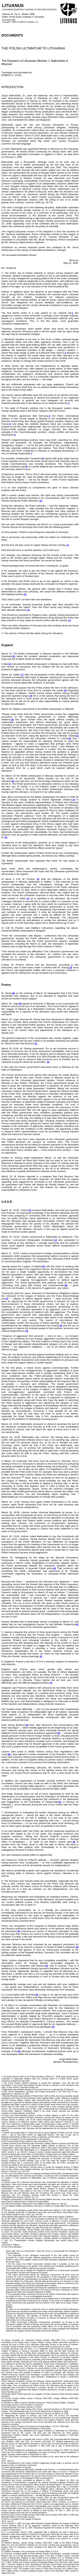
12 (25, 594)
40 (54, 1568)
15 (14, 656)
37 (7, 1298)
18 (65, 690)
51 (47, 1965)
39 (26, 1331)
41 (77, 1624)
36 (66, 1285)
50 (77, 1947)
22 (70, 738)
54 (19, 2051)
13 (28, 610)
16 (9, 664)
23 (13, 781)
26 (38, 879)
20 (12, 719)
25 (6, 837)
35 (43, 1266)
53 (53, 2026)
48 (73, 1841)
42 (41, 1656)
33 (30, 1210)
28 (70, 967)
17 (22, 674)
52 (37, 1994)
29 (13, 993)
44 (27, 1725)
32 (48, 1062)
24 (73, 799)
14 (69, 620)
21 (77, 735)
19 (30, 695)
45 (58, 1733)
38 (60, 1325)
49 (18, 1931)
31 (36, 1043)
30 (20, 1003)
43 (51, 1682)
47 (60, 1802)
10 (40, 500)
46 (9, 1754)
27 (28, 898)
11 (67, 545)
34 (55, 1240)
